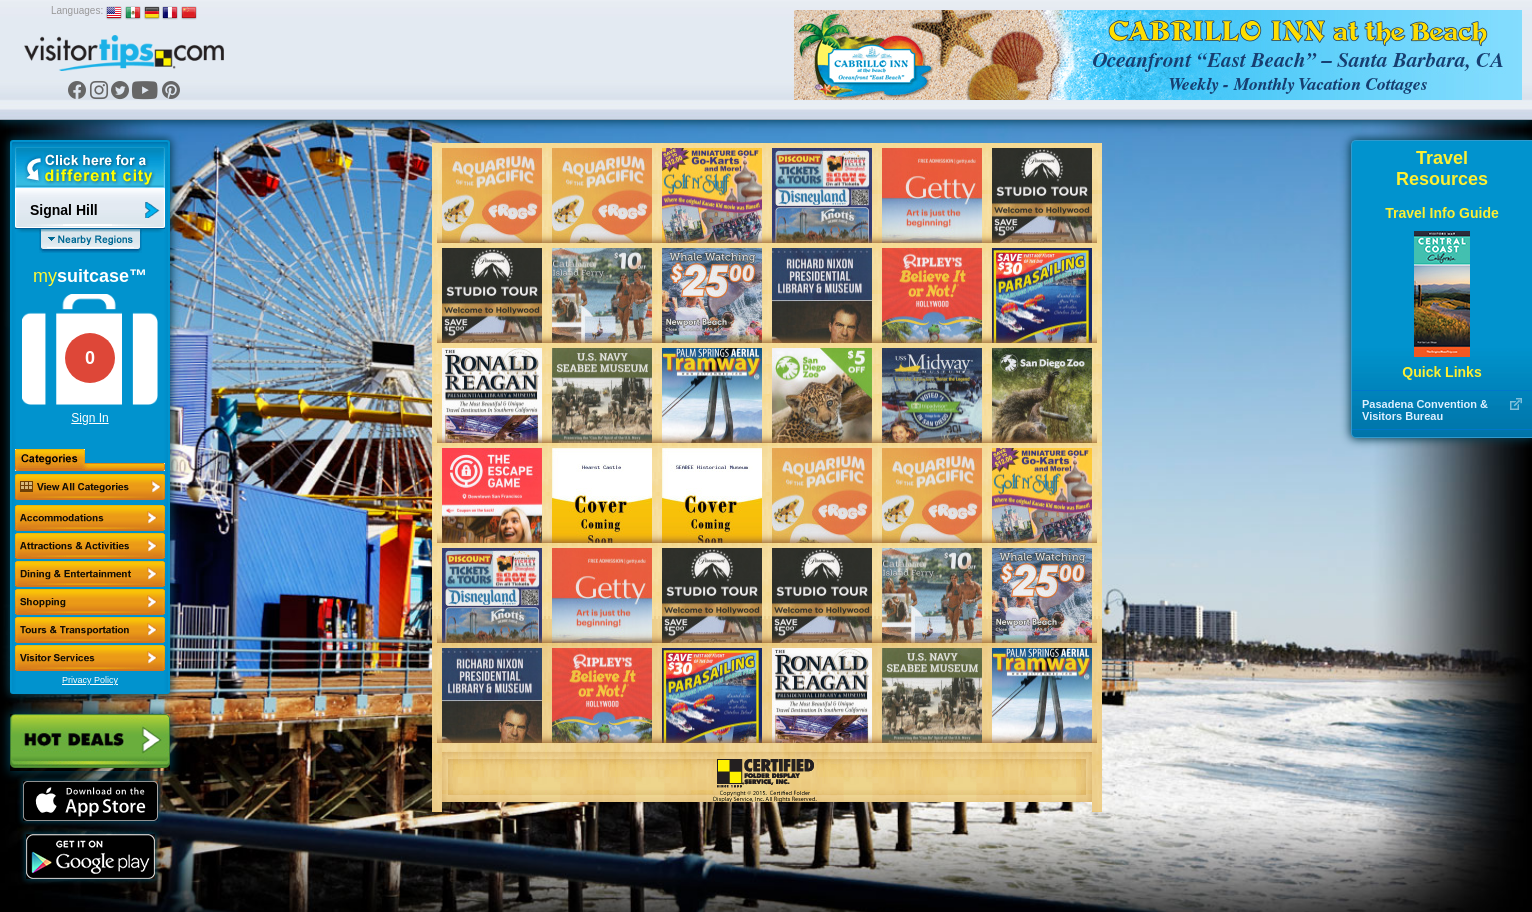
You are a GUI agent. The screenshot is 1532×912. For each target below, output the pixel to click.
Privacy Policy (90, 680)
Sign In (89, 418)
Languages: (77, 10)
